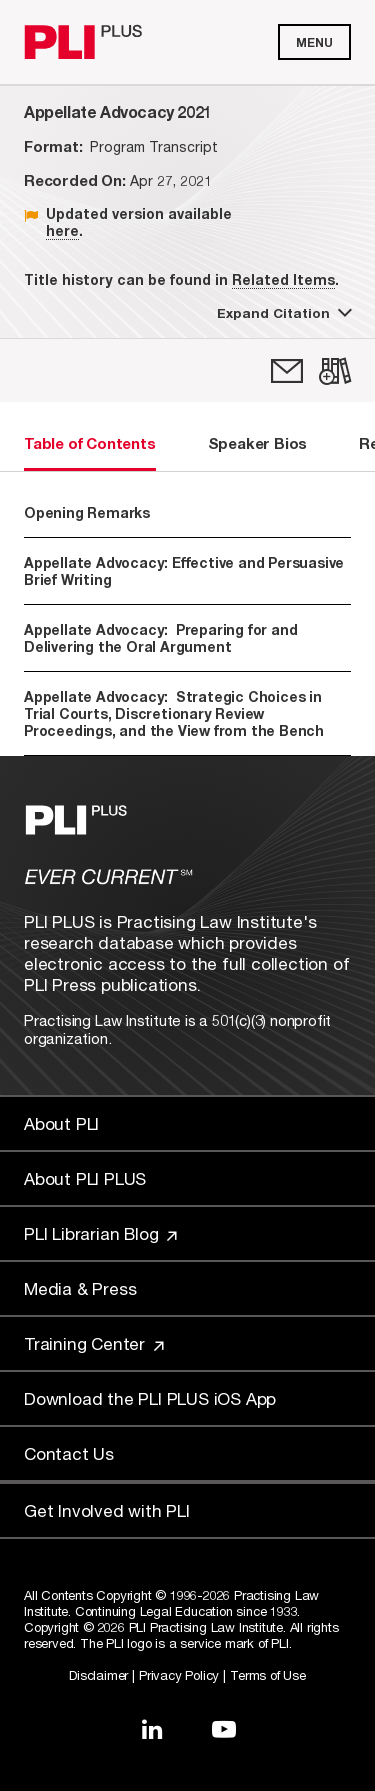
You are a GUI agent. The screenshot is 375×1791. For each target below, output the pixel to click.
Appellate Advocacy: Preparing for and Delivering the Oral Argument (160, 638)
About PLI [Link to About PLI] (61, 1123)
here (62, 230)
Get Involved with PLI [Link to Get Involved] (107, 1510)
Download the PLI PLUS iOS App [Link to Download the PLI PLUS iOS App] (150, 1398)
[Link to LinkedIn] (152, 1729)
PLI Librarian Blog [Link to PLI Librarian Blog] (100, 1233)
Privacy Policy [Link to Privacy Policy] (179, 1675)
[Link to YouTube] (224, 1729)
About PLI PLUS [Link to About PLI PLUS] (85, 1178)
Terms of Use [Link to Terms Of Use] (268, 1675)
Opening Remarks (87, 512)
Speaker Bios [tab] (258, 443)
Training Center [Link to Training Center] (94, 1343)
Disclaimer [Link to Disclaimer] (98, 1675)
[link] (287, 371)
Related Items (283, 279)
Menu (314, 42)
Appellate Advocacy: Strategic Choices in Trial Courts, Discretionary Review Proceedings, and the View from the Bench (174, 713)
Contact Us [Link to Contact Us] (69, 1453)
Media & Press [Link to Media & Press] (80, 1288)
